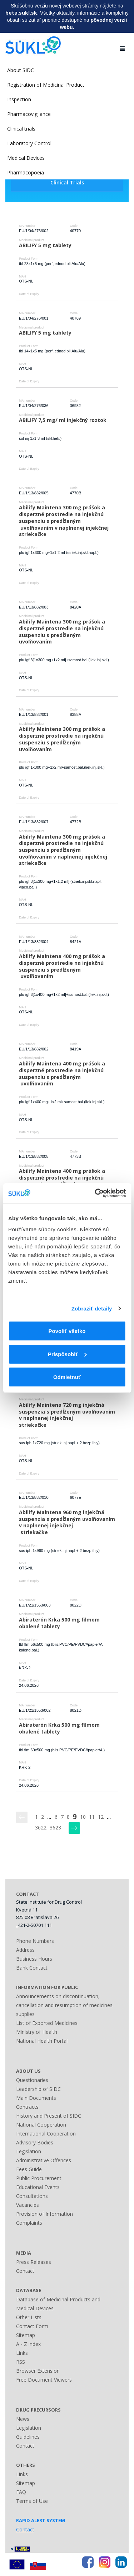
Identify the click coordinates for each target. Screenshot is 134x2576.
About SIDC (20, 70)
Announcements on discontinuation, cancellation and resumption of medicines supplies (64, 2005)
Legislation (28, 2151)
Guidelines (28, 2436)
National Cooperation (41, 2124)
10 (83, 1816)
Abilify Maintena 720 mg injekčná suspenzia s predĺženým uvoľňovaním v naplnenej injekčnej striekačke (67, 1414)
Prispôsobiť (67, 1354)
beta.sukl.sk (21, 12)
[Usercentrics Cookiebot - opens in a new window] (95, 1193)
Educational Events (38, 2187)
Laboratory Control (29, 143)
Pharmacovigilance (29, 114)
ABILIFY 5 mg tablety (45, 245)
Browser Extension (38, 2370)
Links (22, 2353)
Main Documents (36, 2097)
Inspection (19, 99)
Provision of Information (44, 2213)
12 (101, 1816)
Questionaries (32, 2080)
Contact (25, 2270)
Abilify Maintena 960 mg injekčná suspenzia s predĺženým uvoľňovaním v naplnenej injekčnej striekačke (67, 1522)
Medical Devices (26, 157)
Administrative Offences (43, 2160)
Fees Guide (29, 2169)
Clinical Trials (67, 182)
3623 (55, 1827)
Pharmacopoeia (25, 172)
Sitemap (25, 2335)
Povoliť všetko (67, 1331)
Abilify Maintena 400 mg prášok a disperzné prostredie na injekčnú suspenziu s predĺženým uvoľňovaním (62, 966)
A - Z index (28, 2344)
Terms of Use (32, 2501)
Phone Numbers (35, 1941)
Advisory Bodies (34, 2142)
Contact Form (32, 2326)
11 (92, 1816)
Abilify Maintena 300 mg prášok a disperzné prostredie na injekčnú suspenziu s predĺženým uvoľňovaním (62, 631)
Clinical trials (21, 128)
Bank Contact (32, 1967)
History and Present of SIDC (48, 2115)
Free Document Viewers (44, 2379)
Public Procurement (38, 2178)
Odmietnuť (67, 1377)
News (22, 2418)
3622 (40, 1827)
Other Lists (28, 2317)
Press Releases (33, 2262)
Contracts (27, 2106)
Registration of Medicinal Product (45, 84)
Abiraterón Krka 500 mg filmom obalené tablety (60, 1623)
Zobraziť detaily (91, 1308)
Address (25, 1949)
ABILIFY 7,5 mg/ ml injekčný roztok (62, 420)
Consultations (32, 2196)
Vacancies (27, 2204)
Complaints (29, 2222)
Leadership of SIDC (38, 2089)
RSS (20, 2361)
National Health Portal (42, 2040)
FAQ (21, 2492)
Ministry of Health (36, 2031)
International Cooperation (46, 2133)
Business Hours (34, 1958)
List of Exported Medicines (47, 2023)
